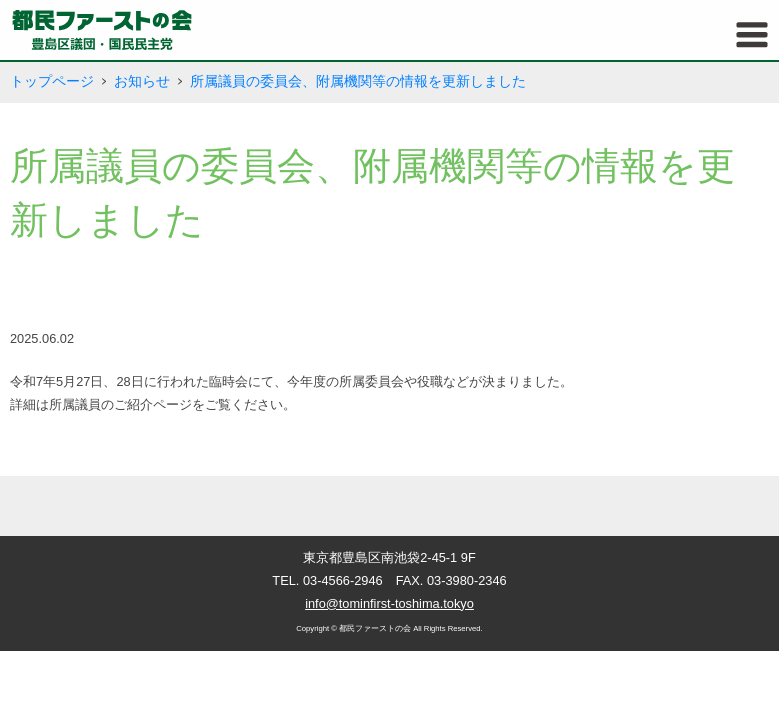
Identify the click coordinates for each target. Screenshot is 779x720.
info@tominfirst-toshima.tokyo (389, 603)
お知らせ (142, 81)
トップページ (52, 81)
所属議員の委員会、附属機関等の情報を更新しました (358, 81)
